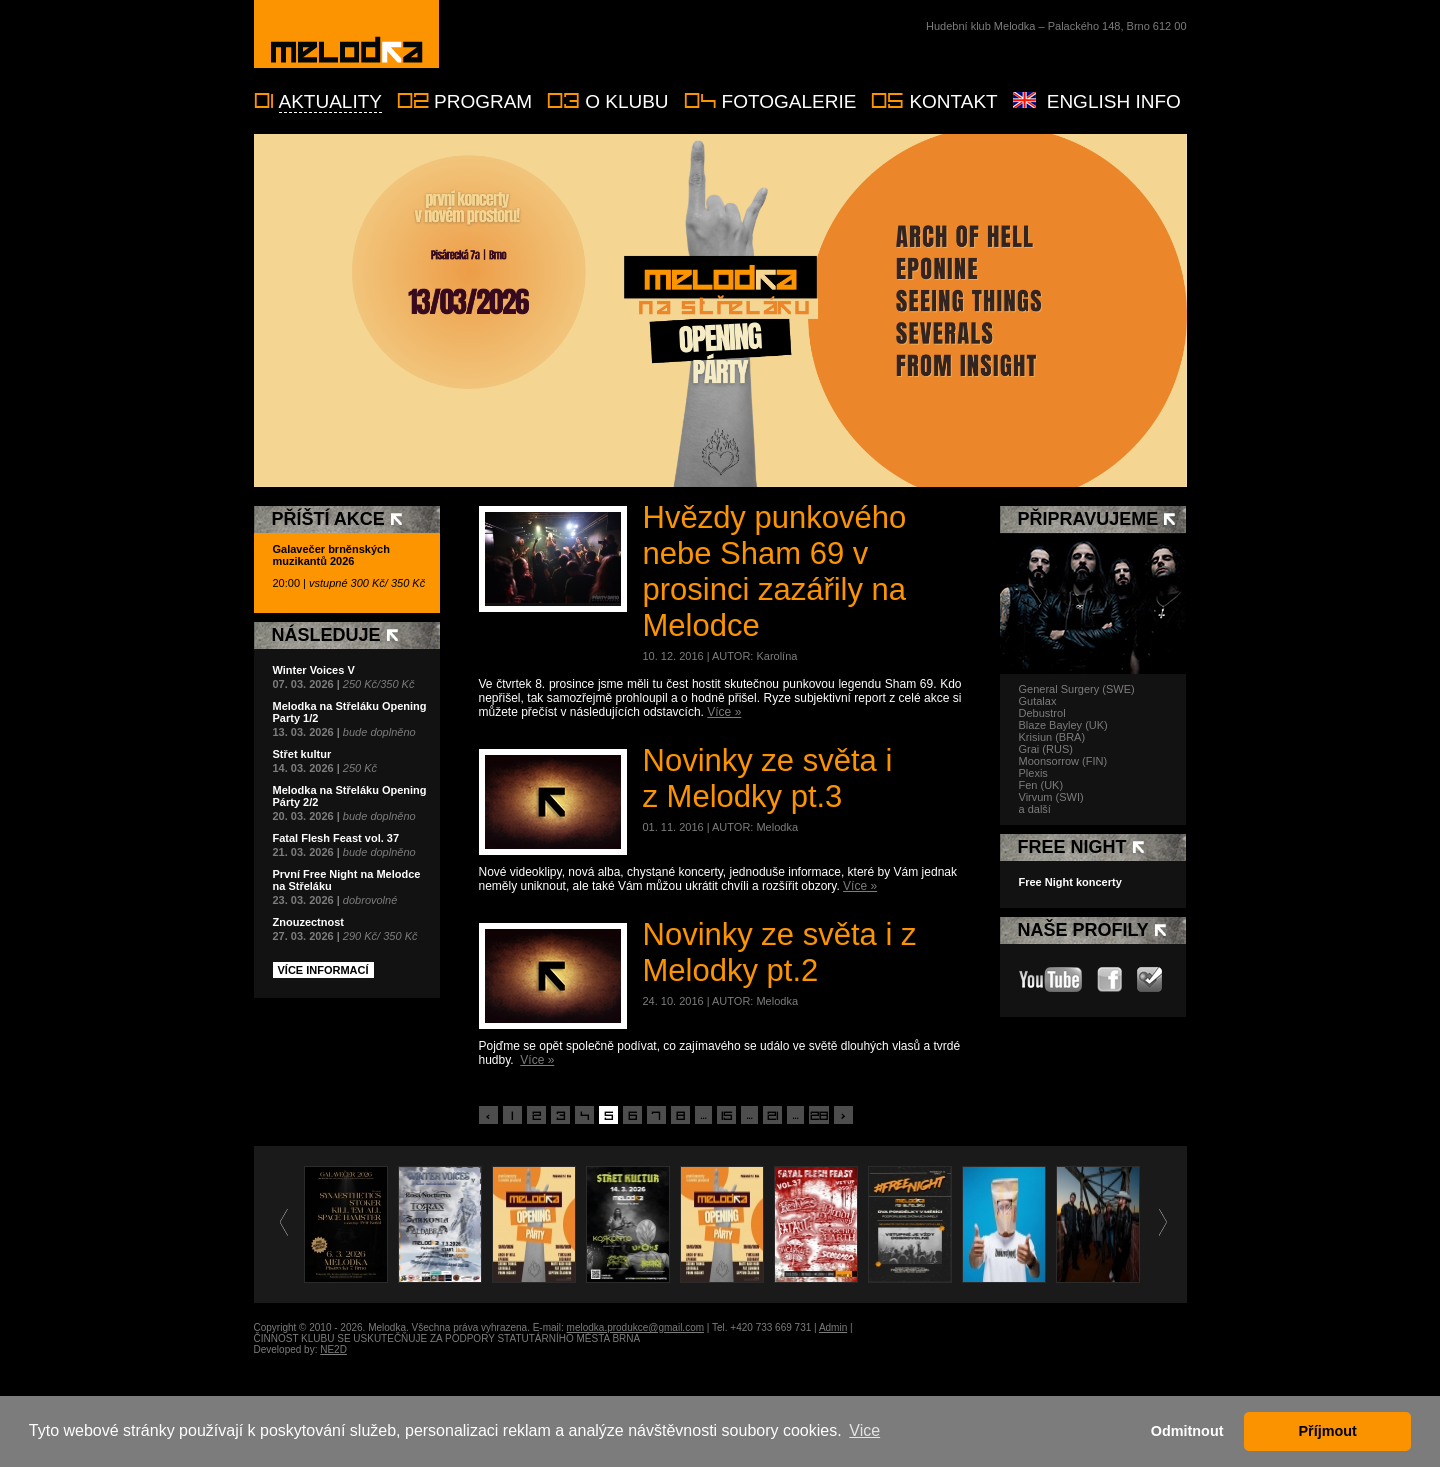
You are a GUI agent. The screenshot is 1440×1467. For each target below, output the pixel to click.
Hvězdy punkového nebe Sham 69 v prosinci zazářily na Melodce (775, 571)
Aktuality (330, 101)
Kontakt (953, 101)
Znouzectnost (309, 922)
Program (483, 101)
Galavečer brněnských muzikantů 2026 (331, 555)
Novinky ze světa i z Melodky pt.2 (780, 952)
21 (772, 1116)
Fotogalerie (789, 101)
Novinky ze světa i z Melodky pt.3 (768, 778)
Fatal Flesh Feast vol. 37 (336, 838)
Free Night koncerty (1070, 882)
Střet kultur (302, 754)
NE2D (333, 1349)
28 (819, 1116)
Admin (833, 1327)
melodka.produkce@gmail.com (635, 1327)
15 (726, 1116)
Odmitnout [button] (1187, 1431)
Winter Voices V (314, 670)
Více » (724, 712)
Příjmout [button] (1328, 1431)
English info (1114, 101)
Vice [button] (864, 1430)
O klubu (626, 101)
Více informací (323, 970)
